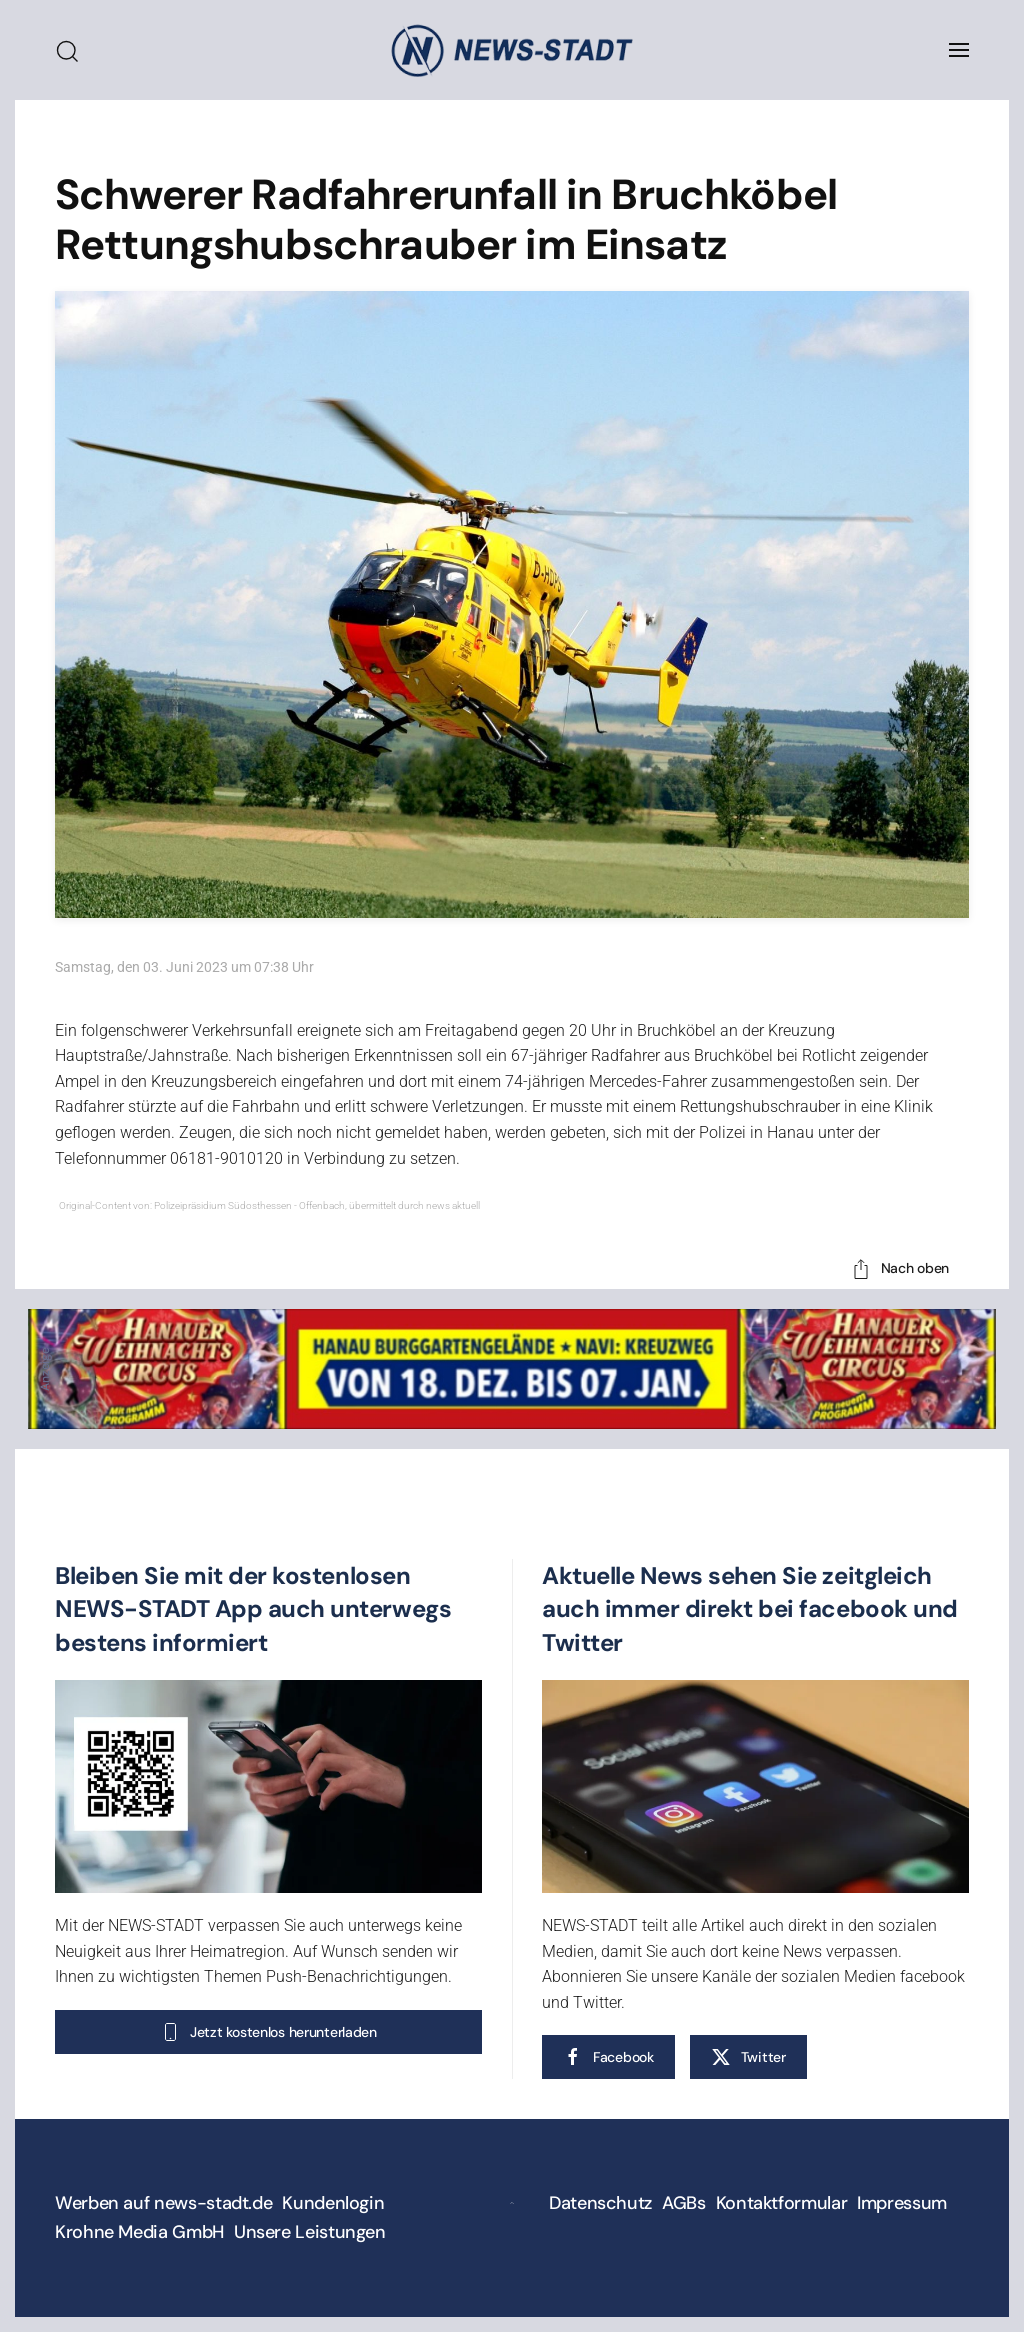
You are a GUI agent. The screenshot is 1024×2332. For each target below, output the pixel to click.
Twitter (748, 2057)
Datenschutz (600, 2203)
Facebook (608, 2057)
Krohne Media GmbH (139, 2232)
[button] (959, 50)
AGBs (684, 2203)
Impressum (902, 2203)
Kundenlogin (333, 2203)
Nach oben (900, 1269)
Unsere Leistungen (310, 2232)
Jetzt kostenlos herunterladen (268, 2032)
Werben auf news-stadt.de (163, 2203)
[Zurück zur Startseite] (512, 50)
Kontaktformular (782, 2203)
